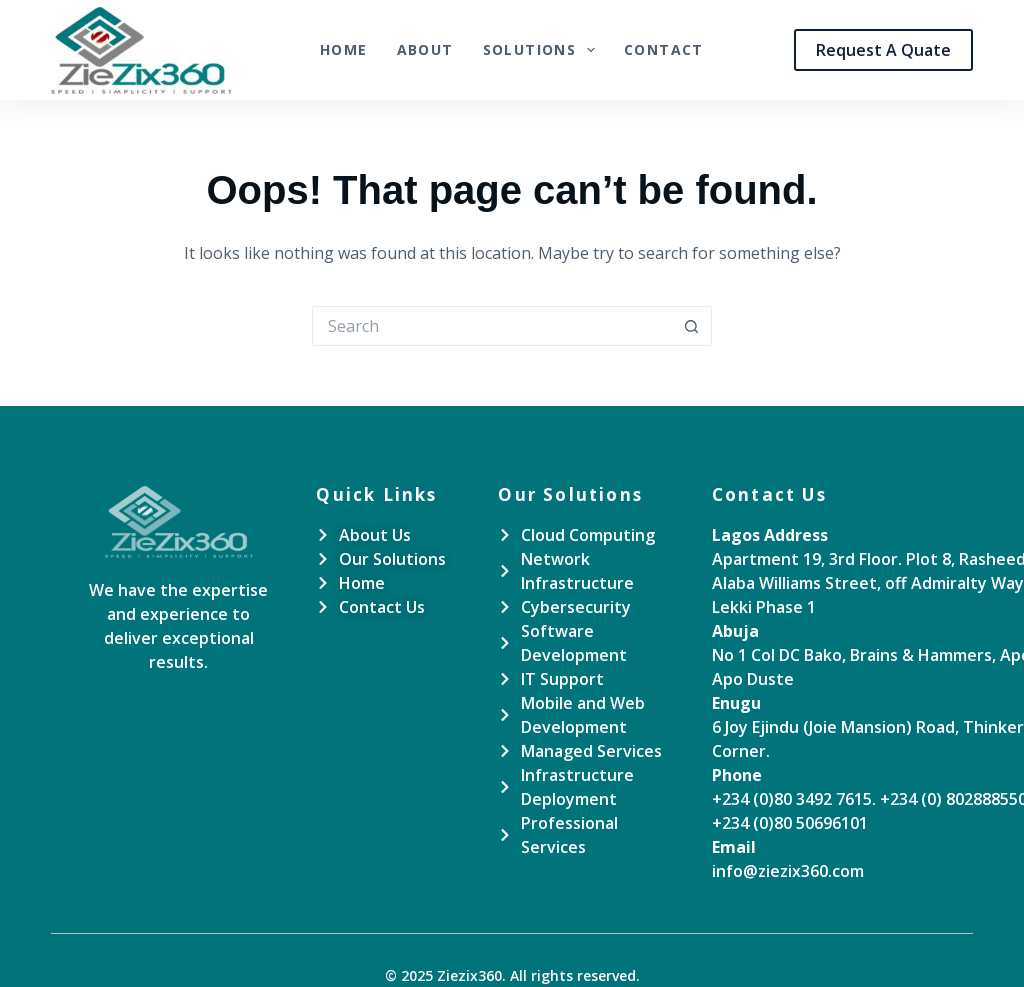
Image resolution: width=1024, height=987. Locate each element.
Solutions (543, 50)
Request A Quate (883, 50)
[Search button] (692, 326)
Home (344, 49)
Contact (664, 49)
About (425, 49)
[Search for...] (492, 326)
